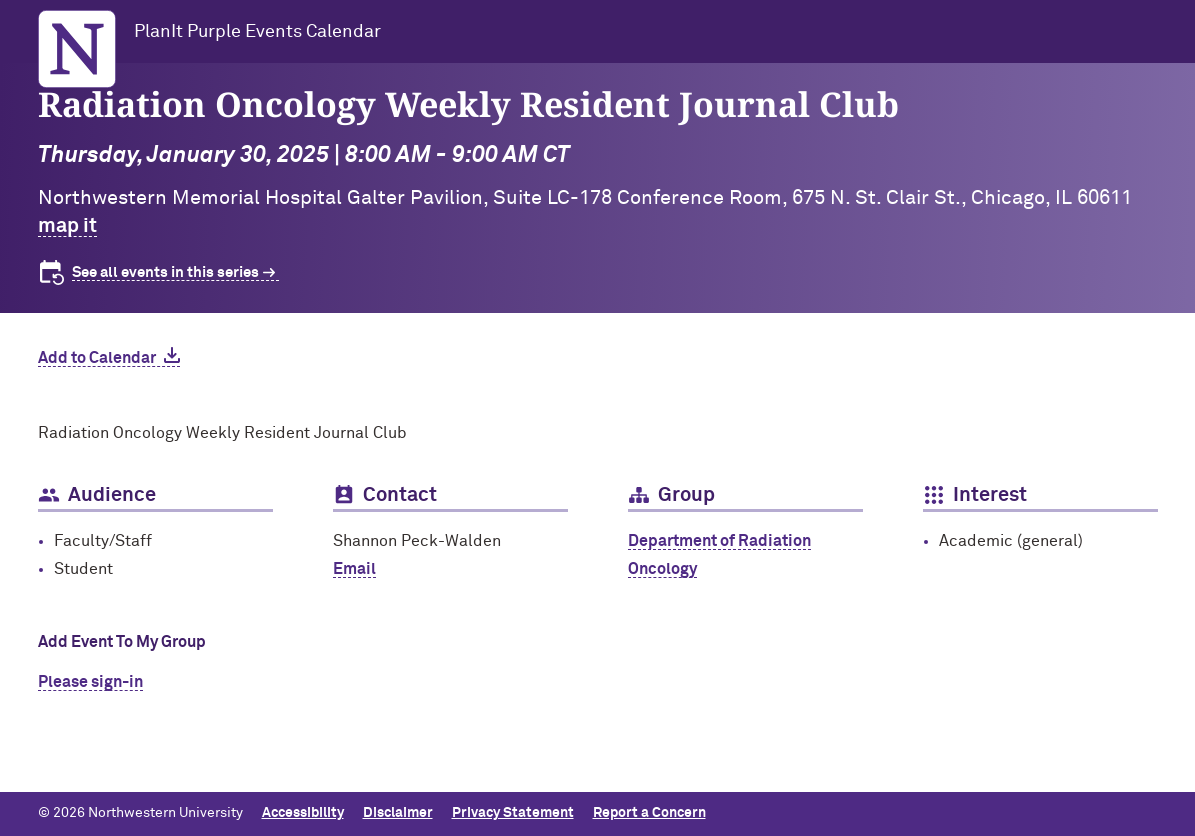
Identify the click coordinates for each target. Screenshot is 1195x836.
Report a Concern (649, 813)
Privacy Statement (513, 813)
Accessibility (303, 813)
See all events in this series (165, 272)
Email (354, 569)
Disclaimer (398, 813)
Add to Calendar (97, 358)
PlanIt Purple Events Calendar (257, 32)
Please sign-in (90, 682)
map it (67, 226)
